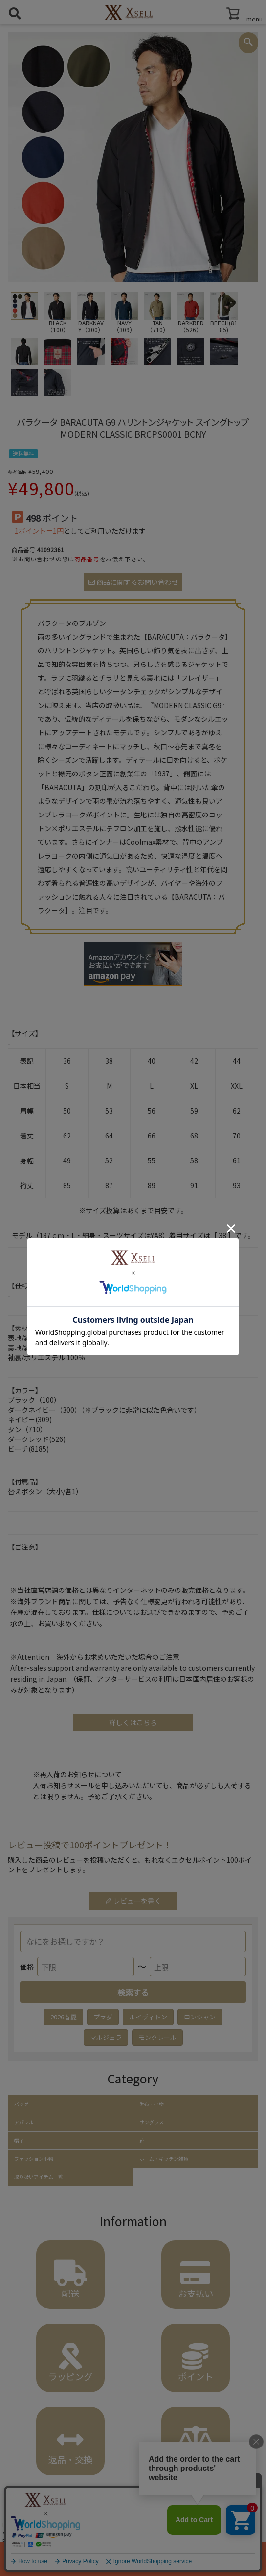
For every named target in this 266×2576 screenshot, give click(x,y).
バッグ (21, 2104)
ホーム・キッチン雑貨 (163, 2158)
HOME (10, 2524)
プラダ (102, 2016)
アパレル (24, 2122)
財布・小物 (151, 2104)
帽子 (19, 2140)
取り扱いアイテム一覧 (38, 2176)
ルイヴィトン (148, 2016)
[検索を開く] (14, 13)
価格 (27, 1967)
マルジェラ (106, 2037)
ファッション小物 (33, 2158)
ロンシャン (200, 2016)
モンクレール (157, 2037)
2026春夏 (63, 2016)
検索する (133, 1992)
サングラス (151, 2122)
